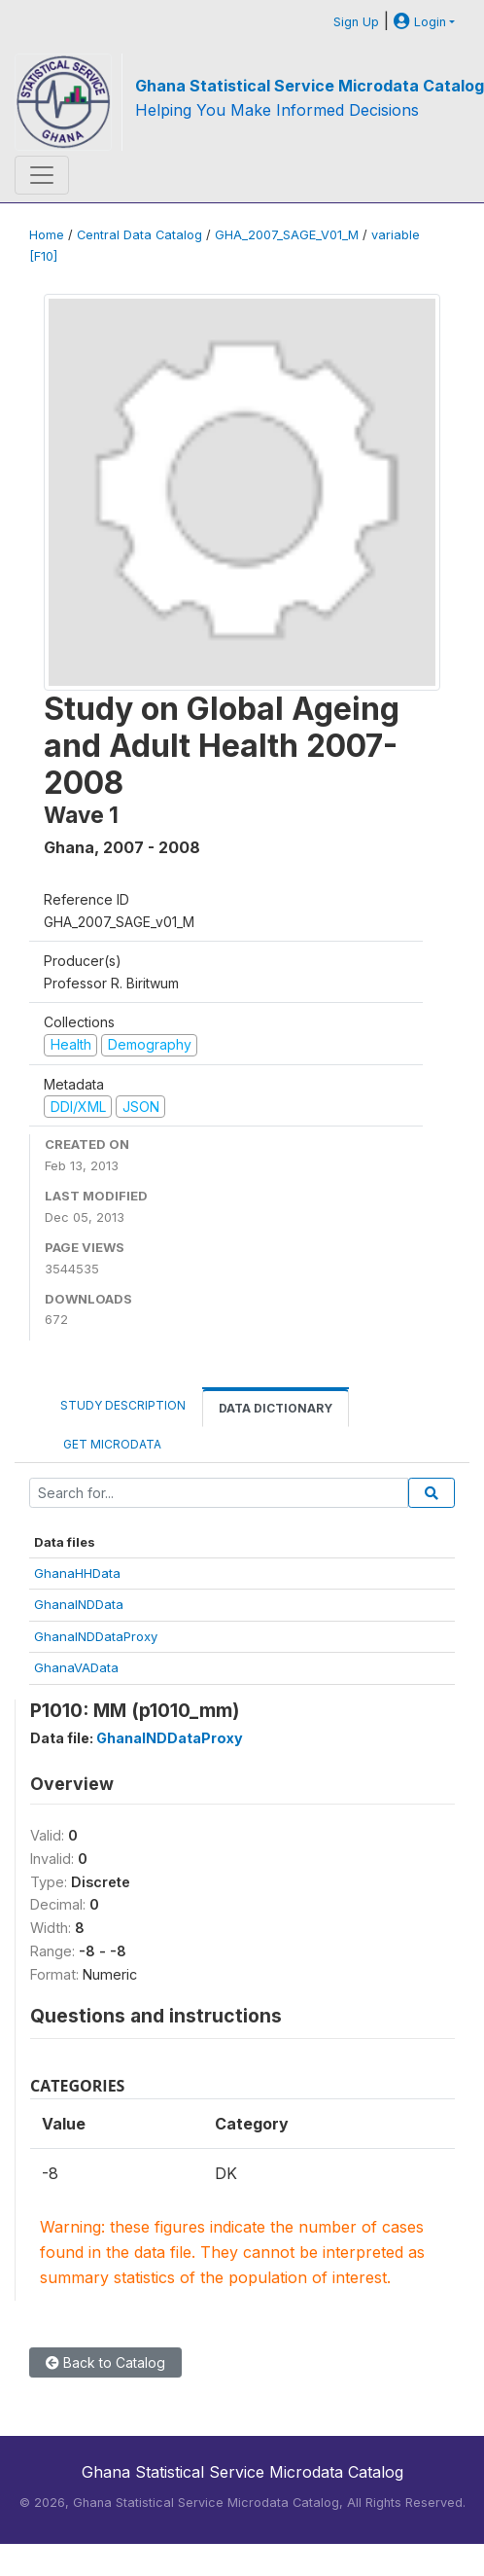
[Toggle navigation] (42, 175)
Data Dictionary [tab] (275, 1408)
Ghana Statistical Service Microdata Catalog (309, 85)
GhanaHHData (77, 1573)
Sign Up (356, 22)
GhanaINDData (78, 1604)
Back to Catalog (105, 2362)
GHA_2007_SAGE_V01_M (287, 235)
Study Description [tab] (123, 1405)
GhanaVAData (76, 1667)
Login (420, 22)
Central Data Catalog (139, 235)
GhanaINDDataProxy (95, 1636)
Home (46, 235)
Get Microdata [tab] (110, 1444)
